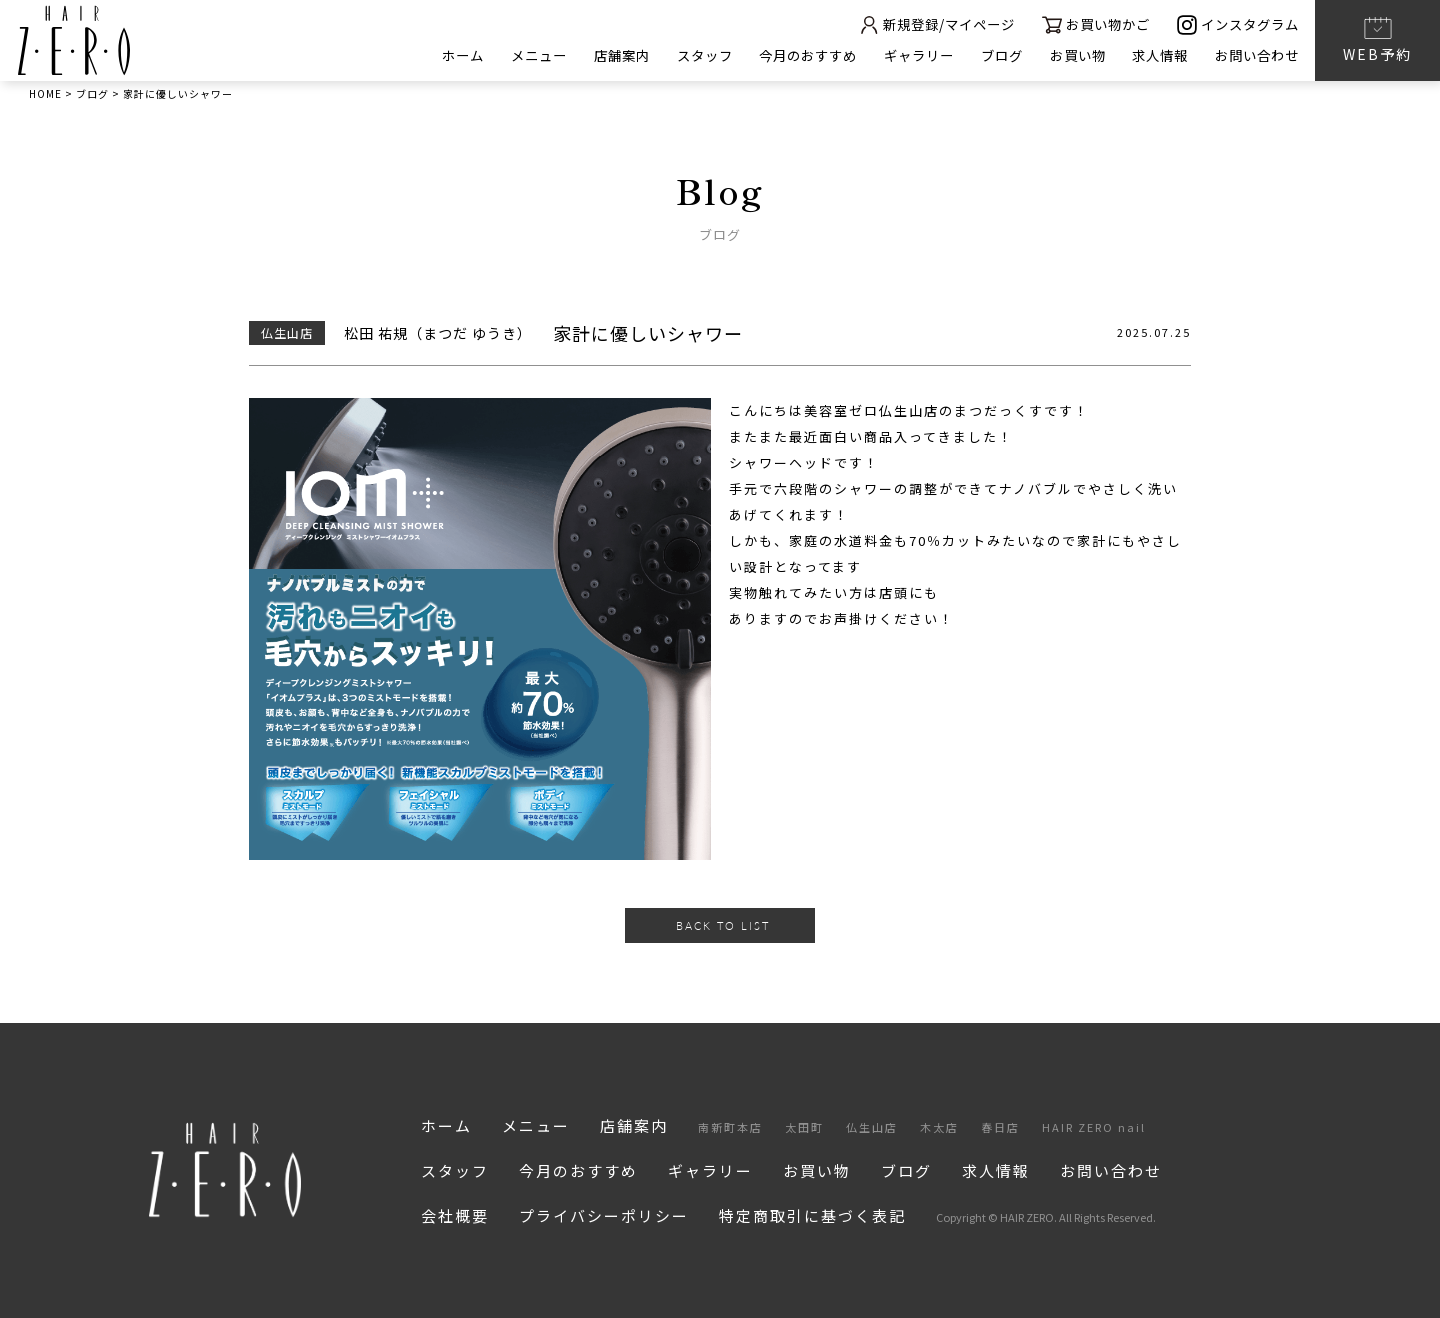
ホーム (409, 56)
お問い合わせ (1254, 56)
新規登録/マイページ (914, 24)
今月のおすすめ (776, 56)
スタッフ (666, 56)
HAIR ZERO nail (1094, 1127)
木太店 (939, 1127)
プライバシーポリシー (604, 1215)
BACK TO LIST (723, 925)
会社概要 (455, 1215)
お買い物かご (1083, 24)
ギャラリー (894, 56)
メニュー (490, 56)
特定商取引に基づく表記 (812, 1215)
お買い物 (1063, 56)
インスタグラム (1234, 24)
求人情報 (1151, 56)
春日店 (1000, 1127)
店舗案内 (578, 56)
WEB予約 (1377, 39)
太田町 (804, 1127)
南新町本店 (730, 1127)
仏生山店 (872, 1127)
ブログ (982, 56)
